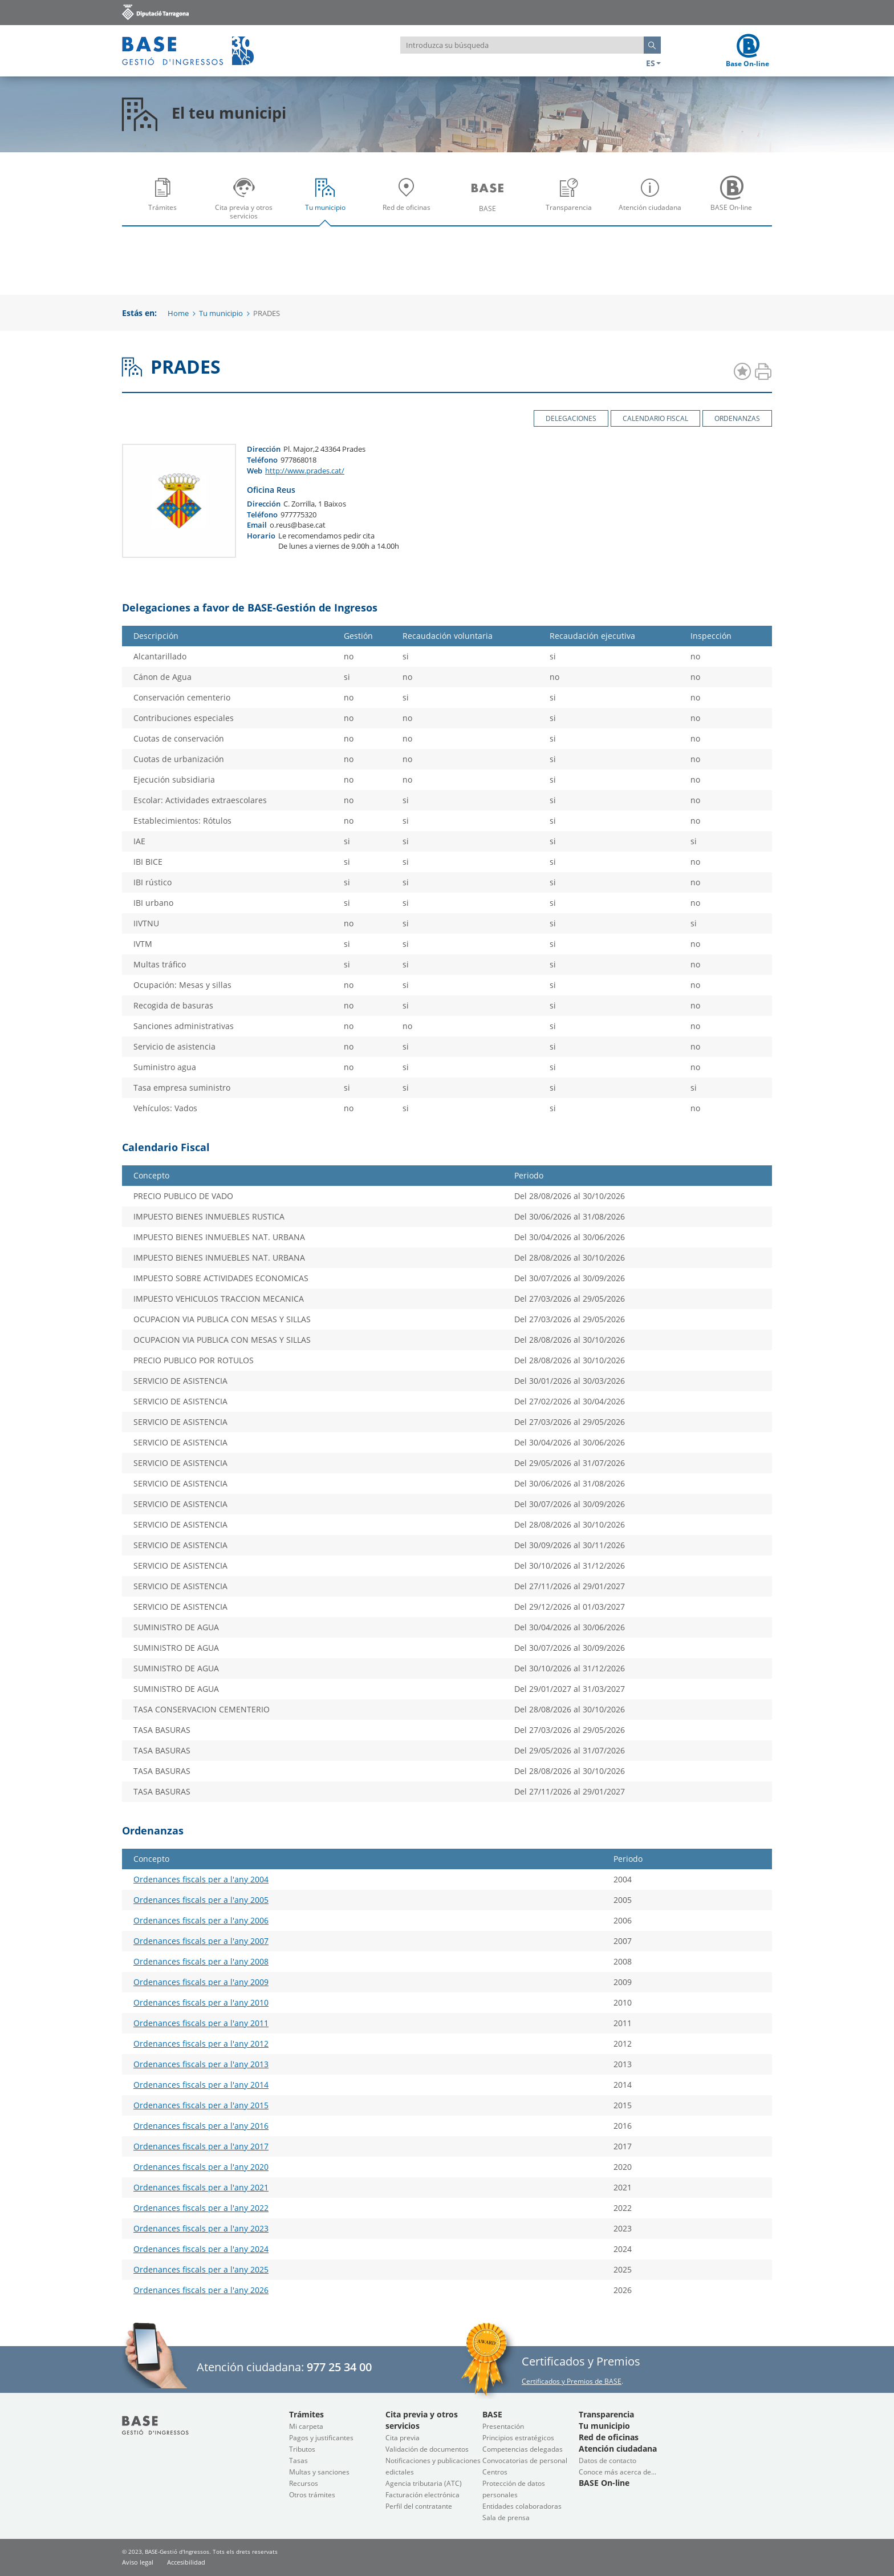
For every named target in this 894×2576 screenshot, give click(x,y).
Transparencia (572, 202)
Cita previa (402, 2438)
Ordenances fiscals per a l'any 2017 (201, 2146)
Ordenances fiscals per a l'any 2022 (201, 2207)
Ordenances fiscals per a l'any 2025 (201, 2269)
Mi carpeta (306, 2426)
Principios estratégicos (518, 2438)
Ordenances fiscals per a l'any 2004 (201, 1879)
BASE (490, 202)
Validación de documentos (427, 2449)
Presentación (503, 2426)
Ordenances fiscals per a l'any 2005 (201, 1899)
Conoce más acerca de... (617, 2472)
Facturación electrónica (422, 2495)
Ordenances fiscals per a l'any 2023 (201, 2228)
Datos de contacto (607, 2460)
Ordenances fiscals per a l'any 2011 (201, 2023)
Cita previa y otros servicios (247, 202)
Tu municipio (328, 202)
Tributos (302, 2449)
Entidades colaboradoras (522, 2506)
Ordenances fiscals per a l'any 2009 (201, 1981)
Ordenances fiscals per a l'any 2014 (201, 2084)
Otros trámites (312, 2495)
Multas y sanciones (319, 2472)
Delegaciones (571, 418)
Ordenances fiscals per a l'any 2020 (201, 2166)
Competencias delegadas (522, 2449)
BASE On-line (734, 202)
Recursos (303, 2483)
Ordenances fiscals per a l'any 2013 (201, 2064)
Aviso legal (137, 2562)
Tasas (298, 2460)
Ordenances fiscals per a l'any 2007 (201, 1940)
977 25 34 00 (339, 2367)
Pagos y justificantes (321, 2438)
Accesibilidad (186, 2562)
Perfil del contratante (418, 2506)
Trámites (165, 202)
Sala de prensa (506, 2517)
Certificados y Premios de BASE (571, 2381)
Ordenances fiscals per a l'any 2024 (201, 2248)
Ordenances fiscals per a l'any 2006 (201, 1920)
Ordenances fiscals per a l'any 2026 (201, 2290)
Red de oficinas (409, 202)
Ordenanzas (737, 418)
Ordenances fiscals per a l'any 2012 (201, 2043)
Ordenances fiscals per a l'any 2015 (201, 2105)
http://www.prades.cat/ (304, 470)
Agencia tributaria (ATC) (423, 2483)
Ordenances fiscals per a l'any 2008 (201, 1961)
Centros (494, 2472)
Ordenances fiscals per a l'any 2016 (201, 2125)
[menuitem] (163, 198)
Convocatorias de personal (524, 2460)
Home (178, 313)
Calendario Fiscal (655, 418)
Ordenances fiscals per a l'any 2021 (201, 2187)
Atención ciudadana (653, 202)
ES (653, 63)
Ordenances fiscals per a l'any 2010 (201, 2002)
